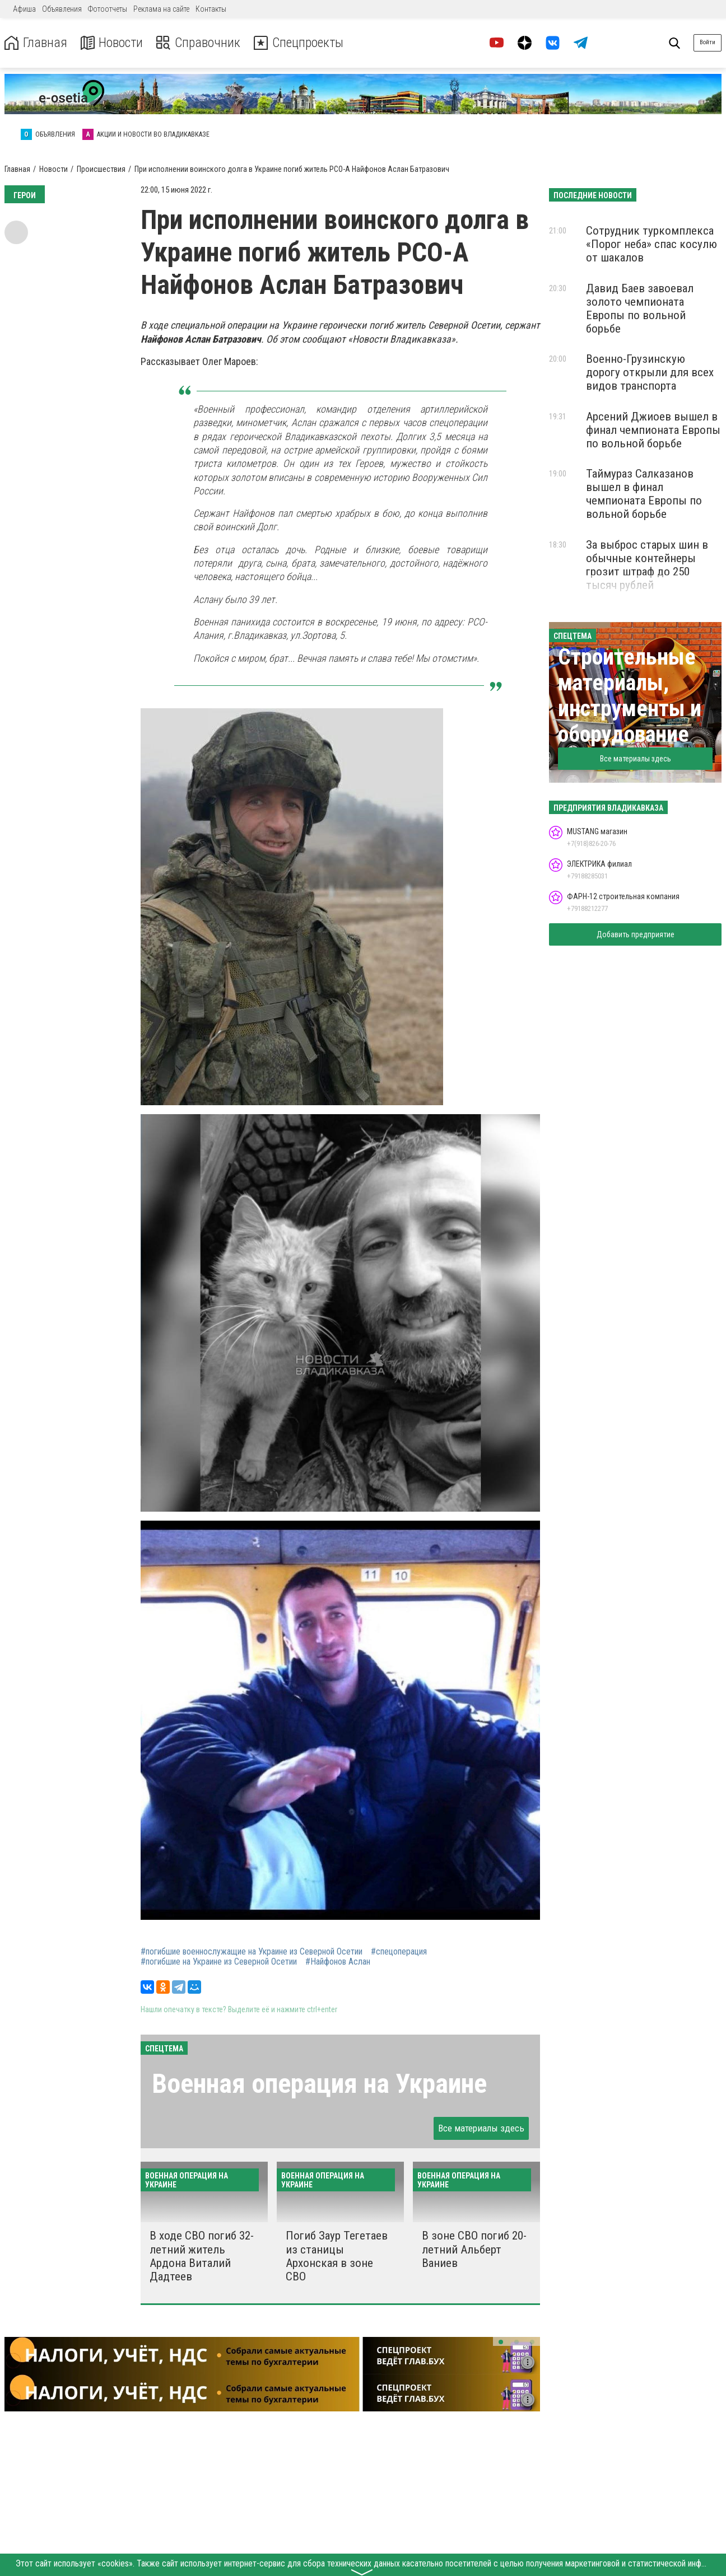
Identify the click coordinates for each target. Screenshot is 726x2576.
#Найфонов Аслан (337, 1962)
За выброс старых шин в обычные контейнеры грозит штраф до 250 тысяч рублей (647, 565)
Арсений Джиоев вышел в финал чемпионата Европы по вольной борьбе (653, 430)
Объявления (62, 8)
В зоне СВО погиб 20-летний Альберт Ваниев (474, 2249)
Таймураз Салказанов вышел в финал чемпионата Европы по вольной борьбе (644, 494)
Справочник (198, 42)
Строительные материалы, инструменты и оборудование (629, 695)
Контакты (211, 8)
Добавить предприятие (635, 934)
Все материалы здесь (481, 2128)
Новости (111, 42)
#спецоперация (399, 1952)
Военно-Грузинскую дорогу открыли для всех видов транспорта (650, 372)
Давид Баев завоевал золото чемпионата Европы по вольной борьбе (640, 308)
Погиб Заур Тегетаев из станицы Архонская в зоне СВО (337, 2256)
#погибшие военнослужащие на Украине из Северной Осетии (251, 1952)
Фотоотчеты (107, 8)
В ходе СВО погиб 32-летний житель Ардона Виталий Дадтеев (202, 2256)
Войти (707, 42)
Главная (35, 42)
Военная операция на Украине (319, 2084)
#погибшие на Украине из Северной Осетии (219, 1962)
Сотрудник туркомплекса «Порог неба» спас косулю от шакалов (651, 244)
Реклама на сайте (161, 8)
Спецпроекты (299, 42)
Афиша (24, 8)
